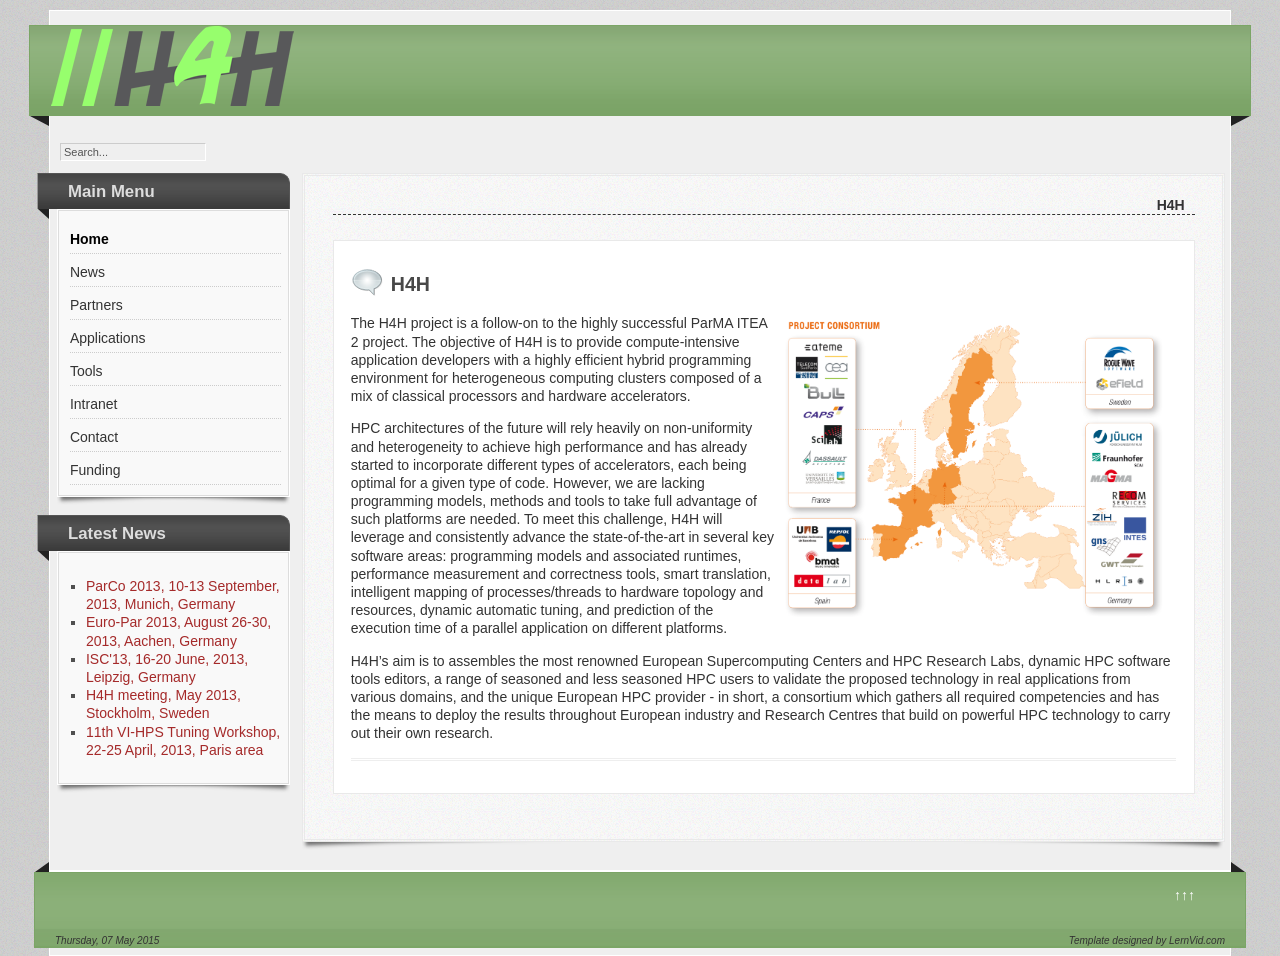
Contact (94, 437)
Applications (108, 338)
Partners (96, 305)
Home (89, 239)
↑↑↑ (1184, 895)
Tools (86, 371)
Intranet (93, 404)
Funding (95, 470)
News (87, 272)
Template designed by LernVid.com (1147, 940)
